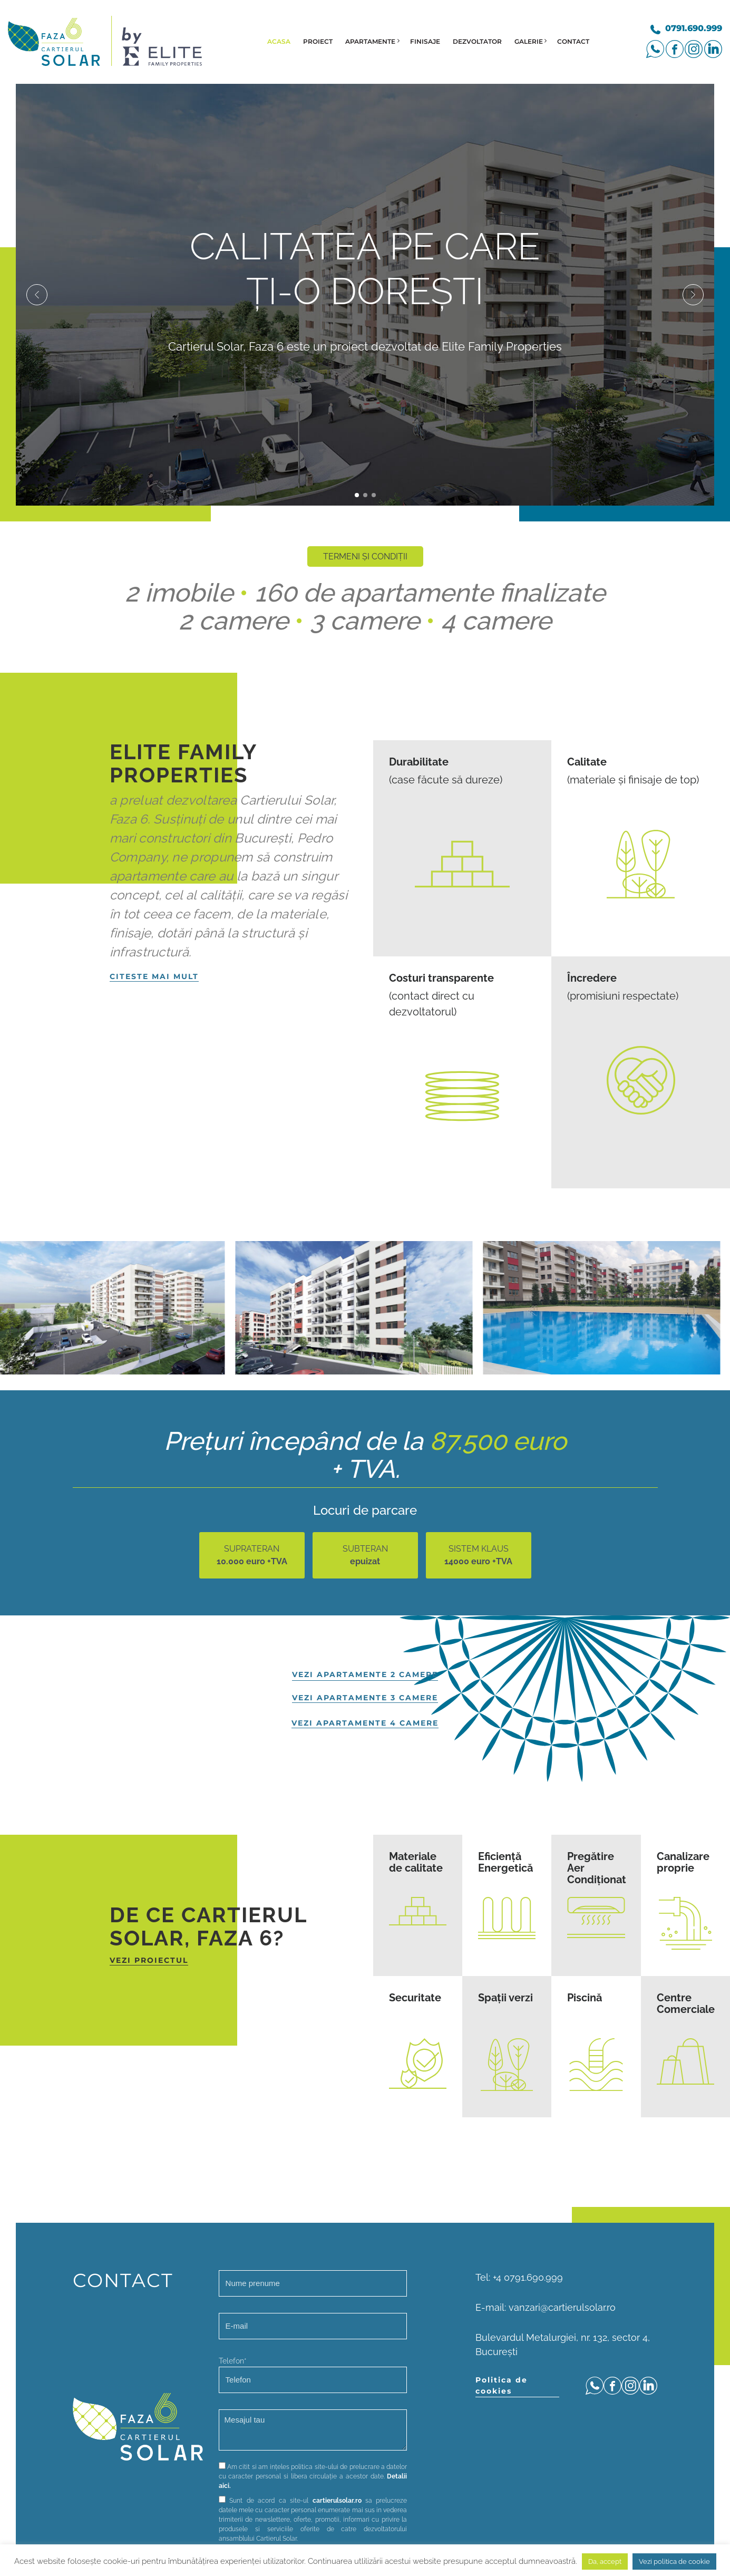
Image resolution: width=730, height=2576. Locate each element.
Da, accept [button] (604, 2561)
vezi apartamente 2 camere (365, 1674)
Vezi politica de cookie (674, 2561)
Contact (573, 41)
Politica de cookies (501, 2385)
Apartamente (370, 41)
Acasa (278, 41)
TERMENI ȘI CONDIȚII (365, 556)
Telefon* (313, 2375)
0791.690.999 (693, 28)
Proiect (318, 41)
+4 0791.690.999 (528, 2277)
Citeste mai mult (154, 976)
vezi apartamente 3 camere (365, 1697)
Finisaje (425, 41)
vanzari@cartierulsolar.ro (562, 2307)
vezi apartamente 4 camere (365, 1723)
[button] (36, 295)
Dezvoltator (477, 41)
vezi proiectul (149, 1960)
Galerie (528, 41)
